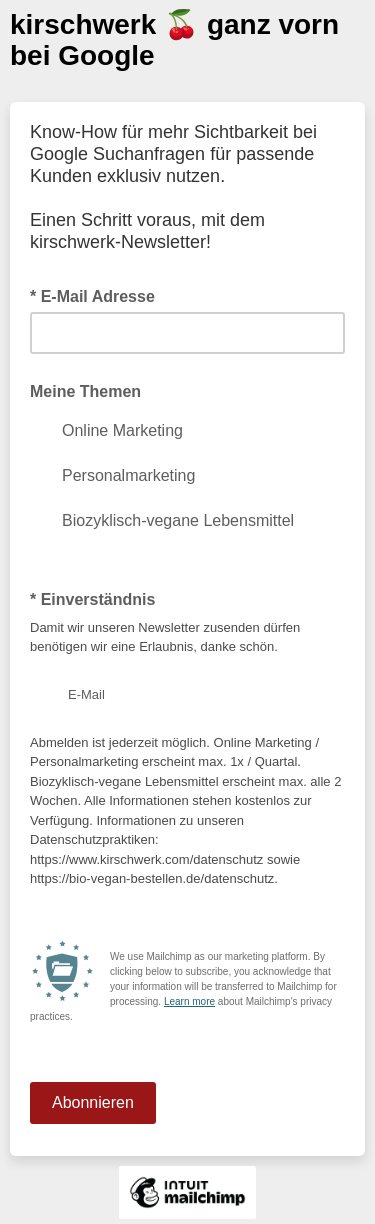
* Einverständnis (99, 598)
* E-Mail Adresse (98, 295)
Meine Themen (85, 391)
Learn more (189, 1001)
